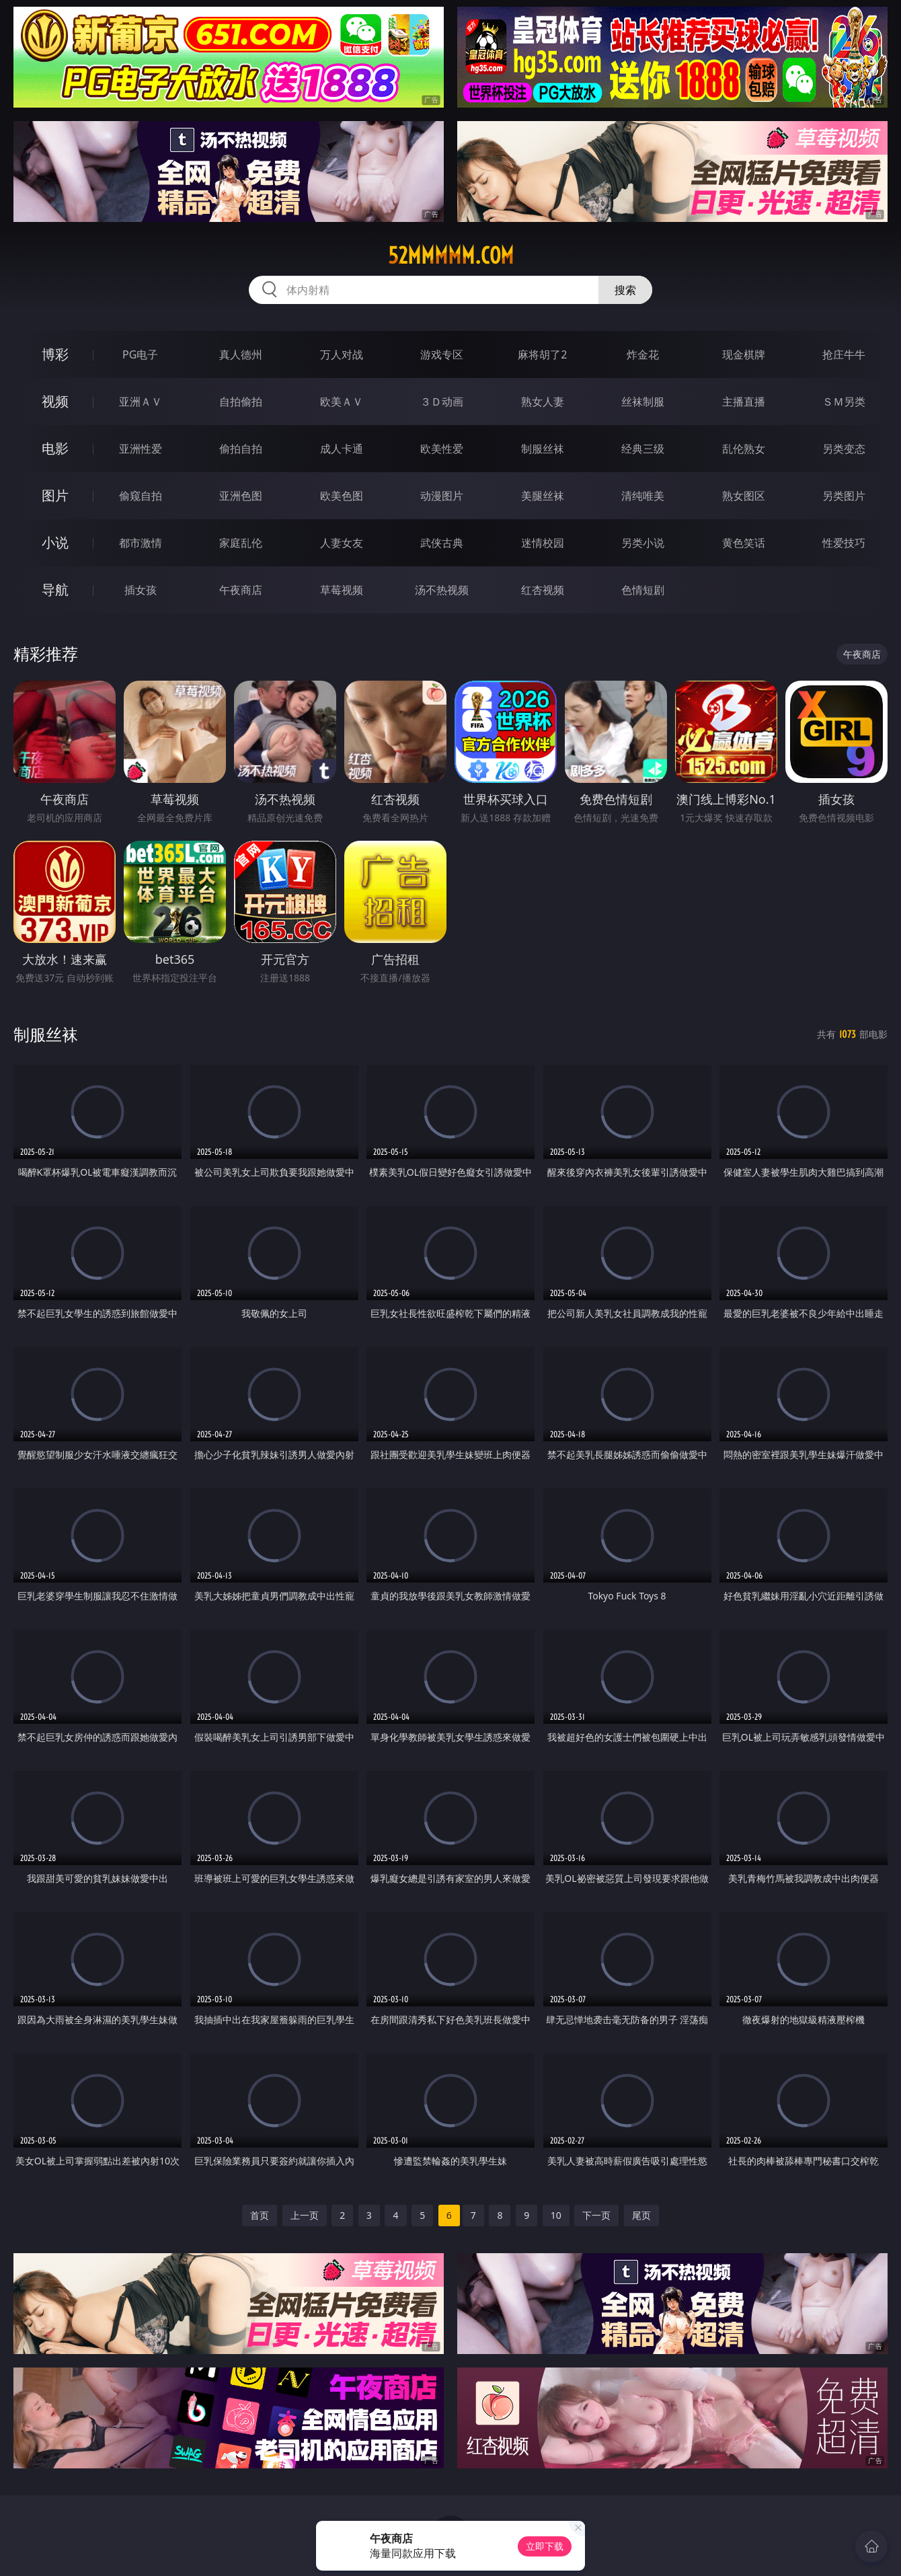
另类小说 (642, 542)
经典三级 (642, 448)
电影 (55, 448)
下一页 (596, 2215)
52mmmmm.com (451, 255)
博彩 (55, 354)
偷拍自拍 (240, 448)
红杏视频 (542, 589)
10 (556, 2215)
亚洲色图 (240, 495)
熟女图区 (743, 495)
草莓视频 (341, 589)
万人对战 (341, 354)
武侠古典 (441, 542)
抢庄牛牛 (843, 354)
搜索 (625, 289)
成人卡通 (341, 448)
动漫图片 (441, 495)
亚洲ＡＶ (140, 401)
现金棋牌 (743, 354)
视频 (55, 401)
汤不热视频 (442, 589)
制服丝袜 (542, 448)
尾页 (641, 2215)
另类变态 (843, 448)
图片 (55, 495)
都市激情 (140, 542)
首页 (259, 2215)
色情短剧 (642, 589)
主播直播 (743, 401)
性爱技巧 (843, 542)
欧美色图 (341, 495)
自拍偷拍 (240, 401)
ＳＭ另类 (843, 401)
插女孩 (140, 589)
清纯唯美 (642, 495)
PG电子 (140, 354)
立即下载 (544, 2546)
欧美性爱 (441, 448)
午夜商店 (240, 589)
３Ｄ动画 (441, 401)
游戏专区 (441, 354)
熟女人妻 (542, 401)
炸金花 (643, 354)
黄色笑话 (743, 542)
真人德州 (240, 354)
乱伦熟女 (743, 448)
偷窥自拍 (140, 495)
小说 (55, 542)
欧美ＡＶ (341, 401)
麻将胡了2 (542, 354)
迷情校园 (542, 542)
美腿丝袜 (542, 495)
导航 (55, 589)
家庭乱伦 (240, 542)
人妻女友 (341, 542)
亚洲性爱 (140, 448)
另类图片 (843, 495)
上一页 (304, 2215)
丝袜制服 (642, 401)
